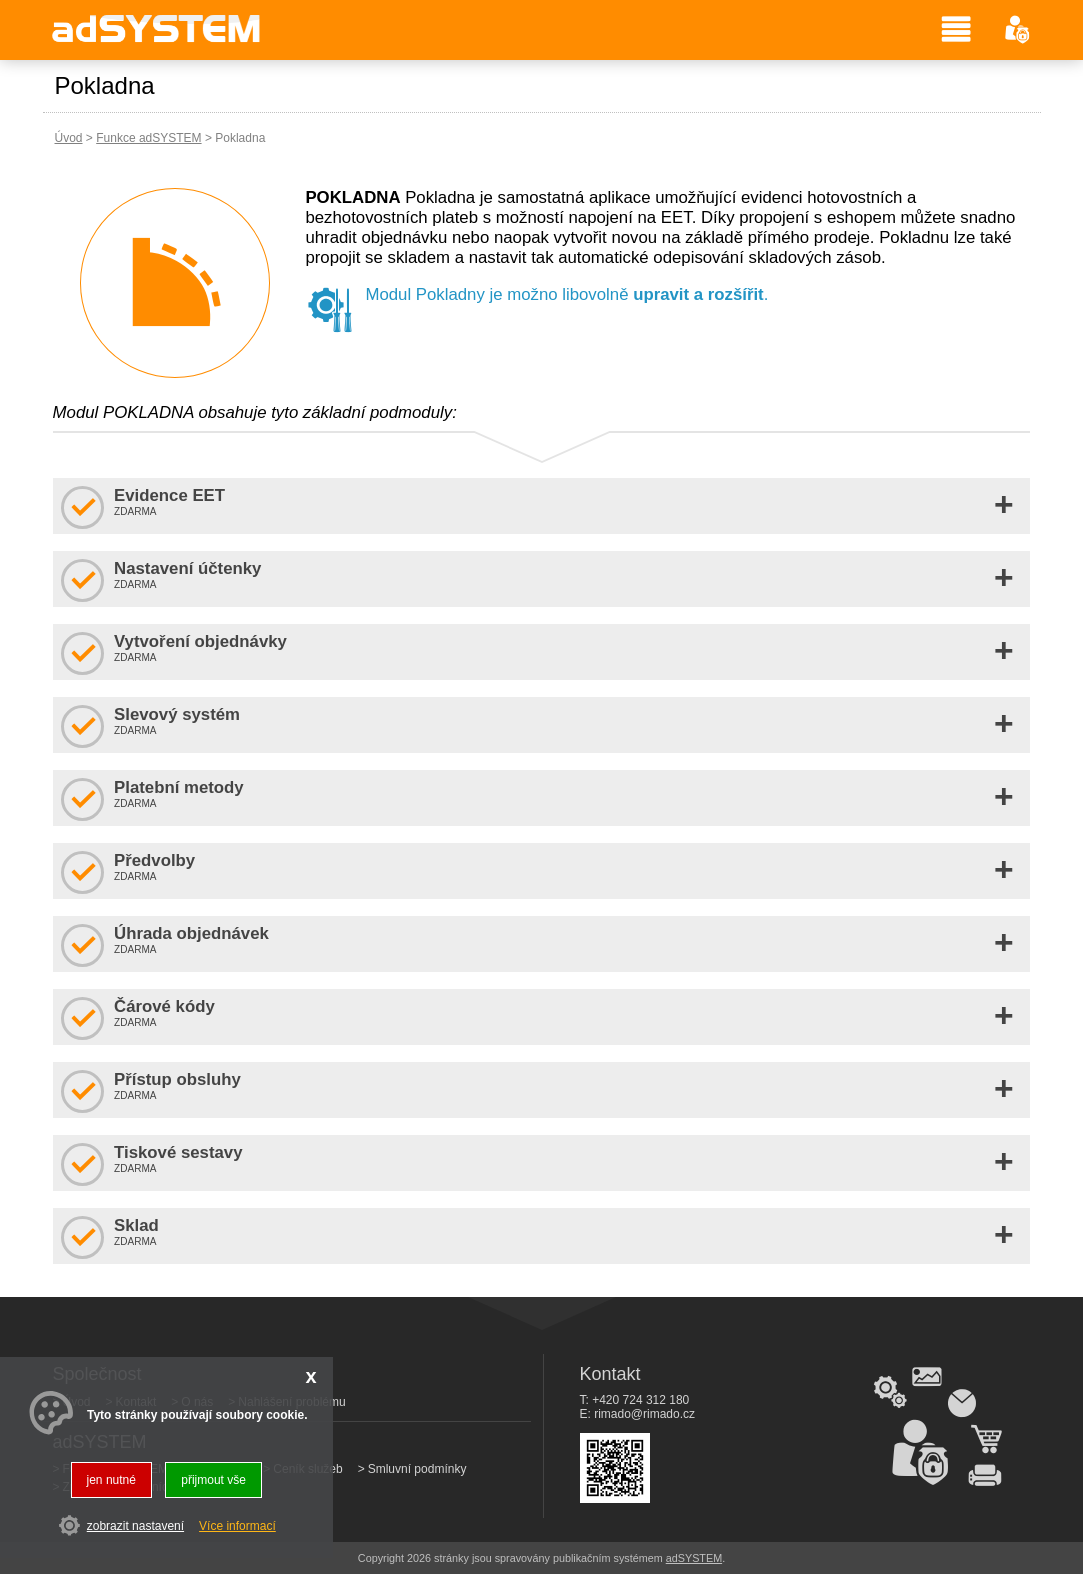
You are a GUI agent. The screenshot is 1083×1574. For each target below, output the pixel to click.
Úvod (69, 138)
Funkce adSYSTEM (148, 138)
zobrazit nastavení (135, 1526)
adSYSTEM (694, 1558)
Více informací (237, 1526)
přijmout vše (213, 1480)
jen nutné (111, 1480)
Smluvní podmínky (417, 1469)
